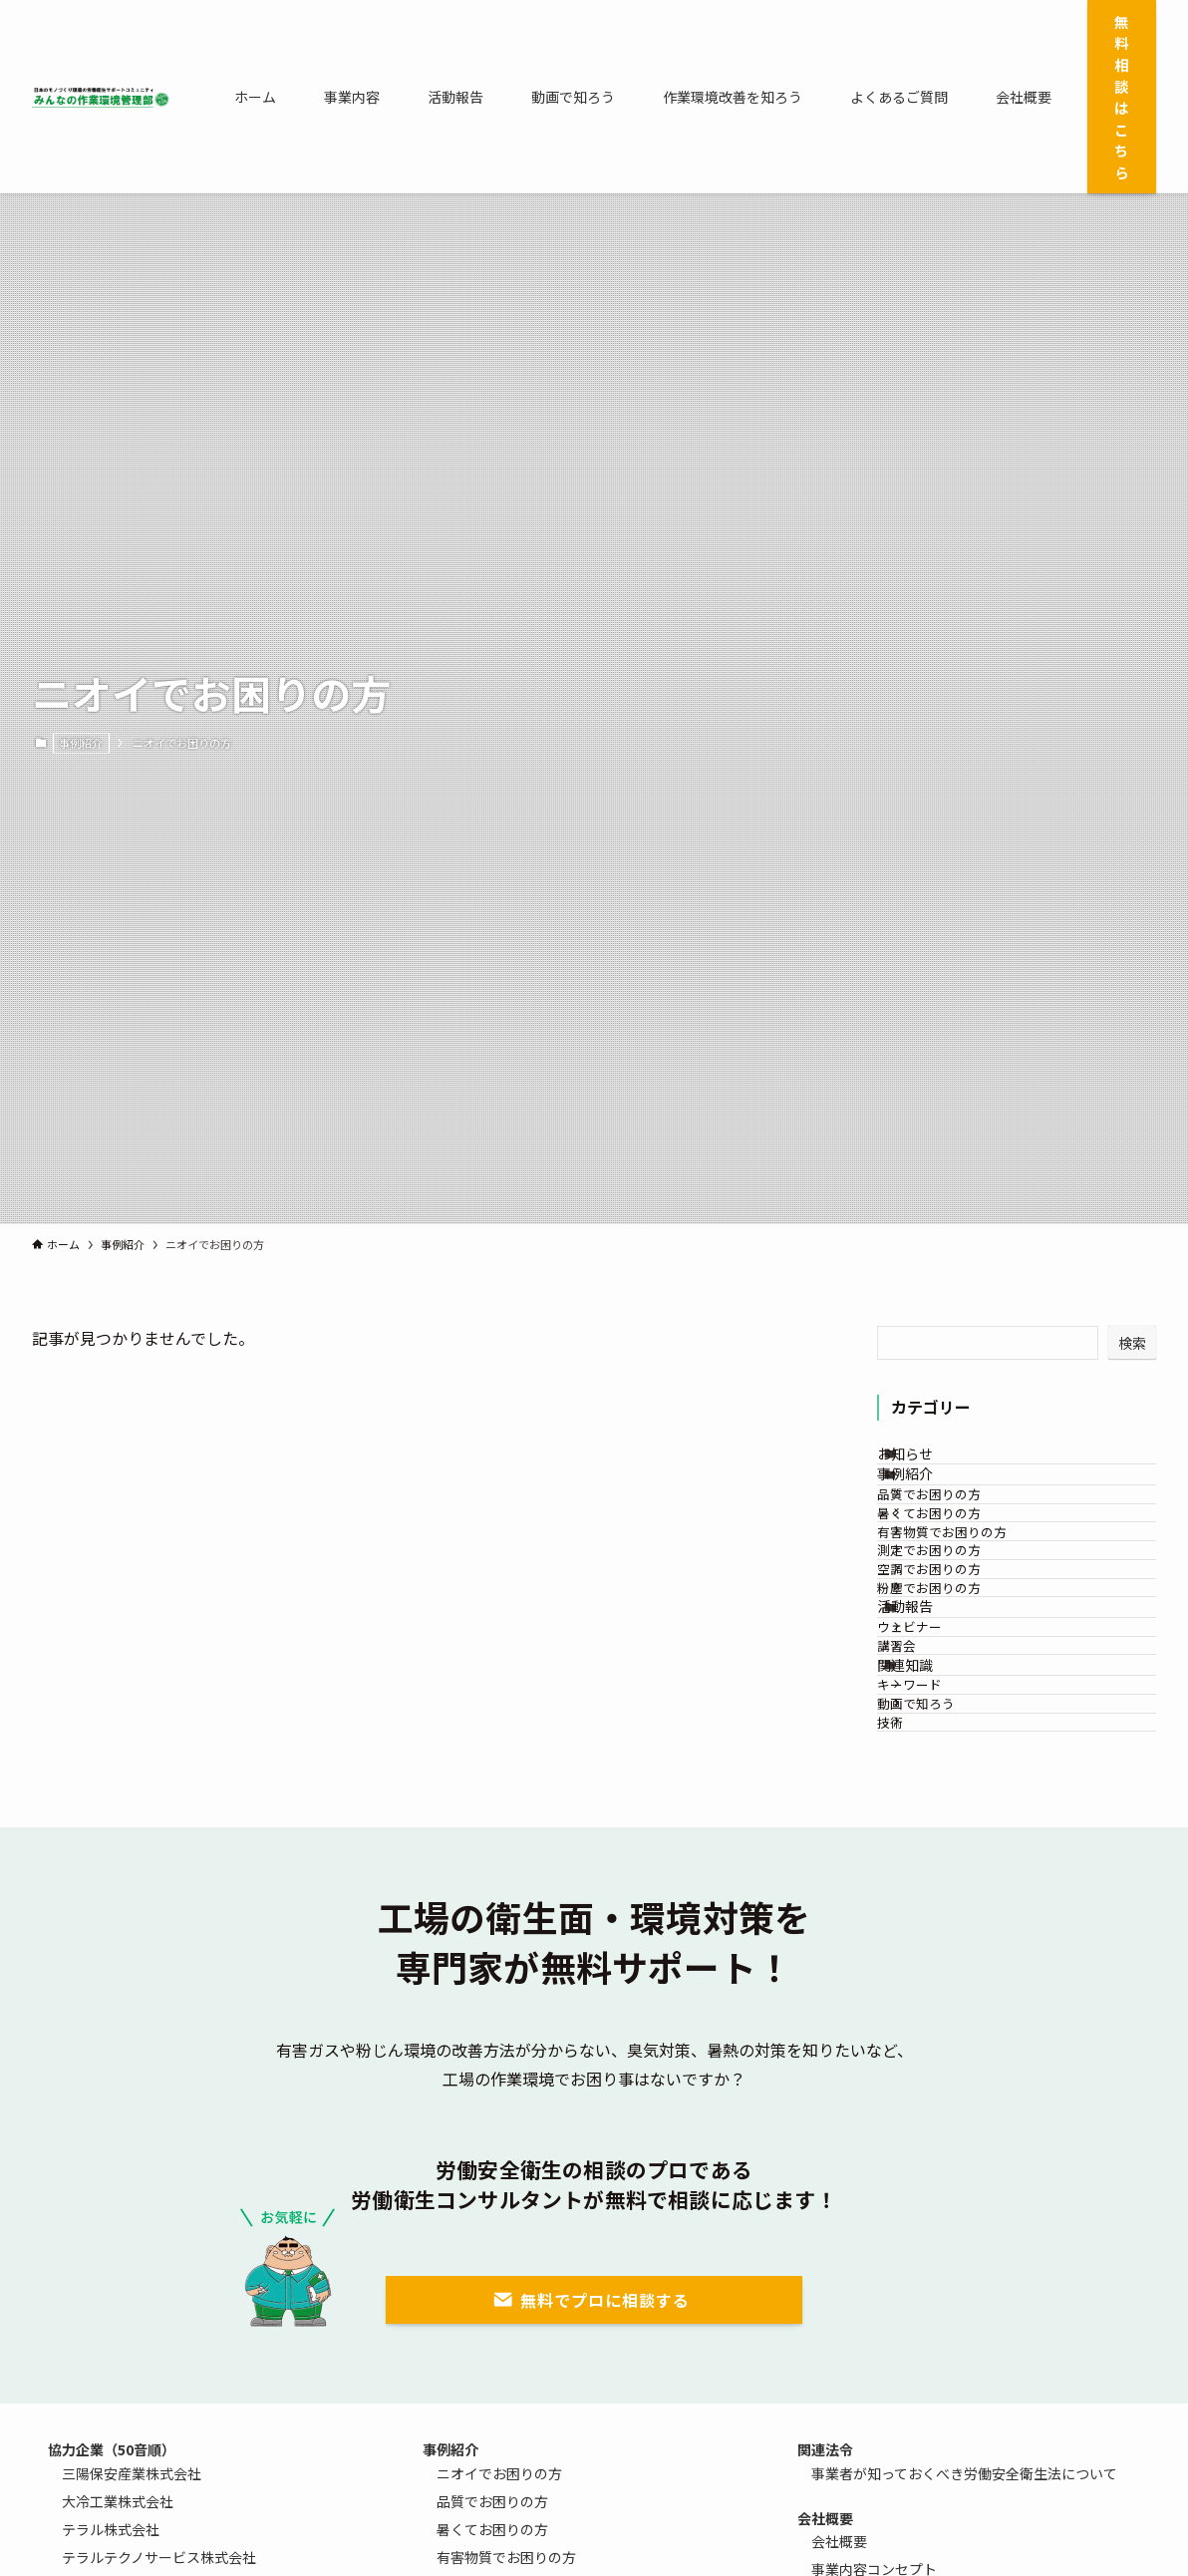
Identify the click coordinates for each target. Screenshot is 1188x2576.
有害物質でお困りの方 (974, 1619)
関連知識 (930, 1887)
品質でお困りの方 (961, 1544)
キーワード (941, 1926)
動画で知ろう (948, 1964)
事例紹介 (81, 743)
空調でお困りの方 (961, 1694)
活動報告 (930, 1770)
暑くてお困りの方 (961, 1582)
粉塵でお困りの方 (961, 1732)
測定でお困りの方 (961, 1657)
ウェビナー (941, 1810)
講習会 (928, 1847)
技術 (922, 2001)
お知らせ (930, 1463)
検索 (1132, 1343)
